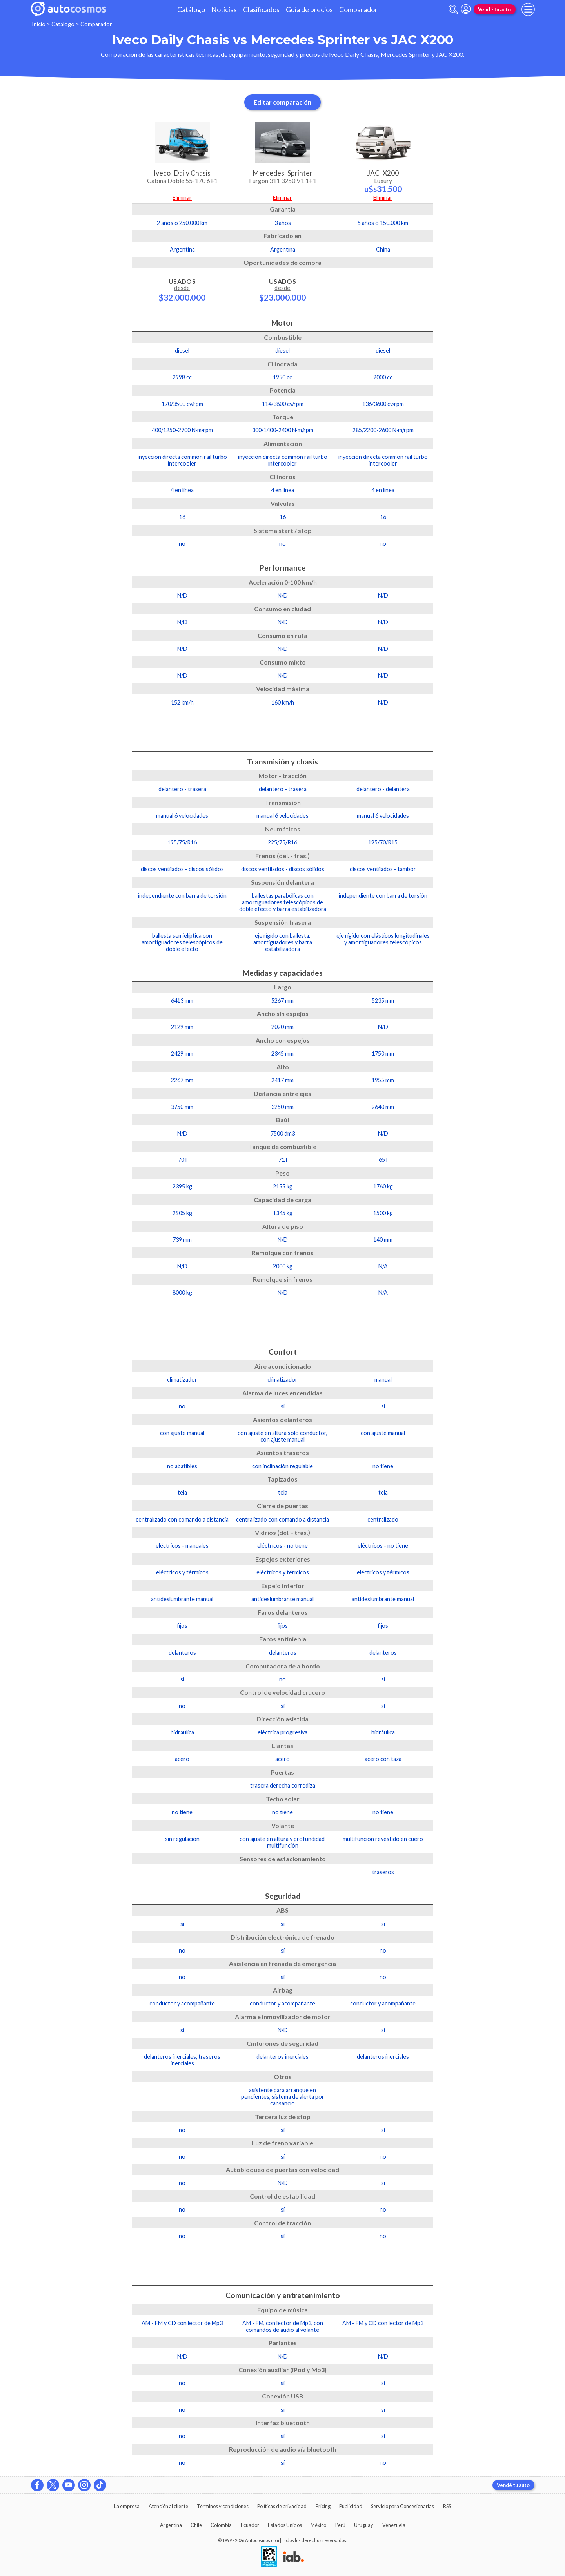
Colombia (221, 2525)
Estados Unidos (285, 2525)
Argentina (171, 2525)
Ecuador (250, 2525)
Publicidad (350, 2506)
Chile (196, 2525)
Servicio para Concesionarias (402, 2506)
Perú (340, 2525)
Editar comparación (282, 102)
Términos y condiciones (223, 2506)
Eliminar (182, 197)
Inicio (38, 24)
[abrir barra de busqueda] (453, 9)
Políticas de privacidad (282, 2506)
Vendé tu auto (494, 9)
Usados (182, 289)
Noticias (224, 9)
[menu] (528, 9)
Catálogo (191, 9)
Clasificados (261, 9)
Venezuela (393, 2525)
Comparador (358, 9)
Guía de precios (309, 9)
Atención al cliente (168, 2506)
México (318, 2525)
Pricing (323, 2506)
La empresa (127, 2506)
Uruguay (363, 2525)
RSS (447, 2506)
